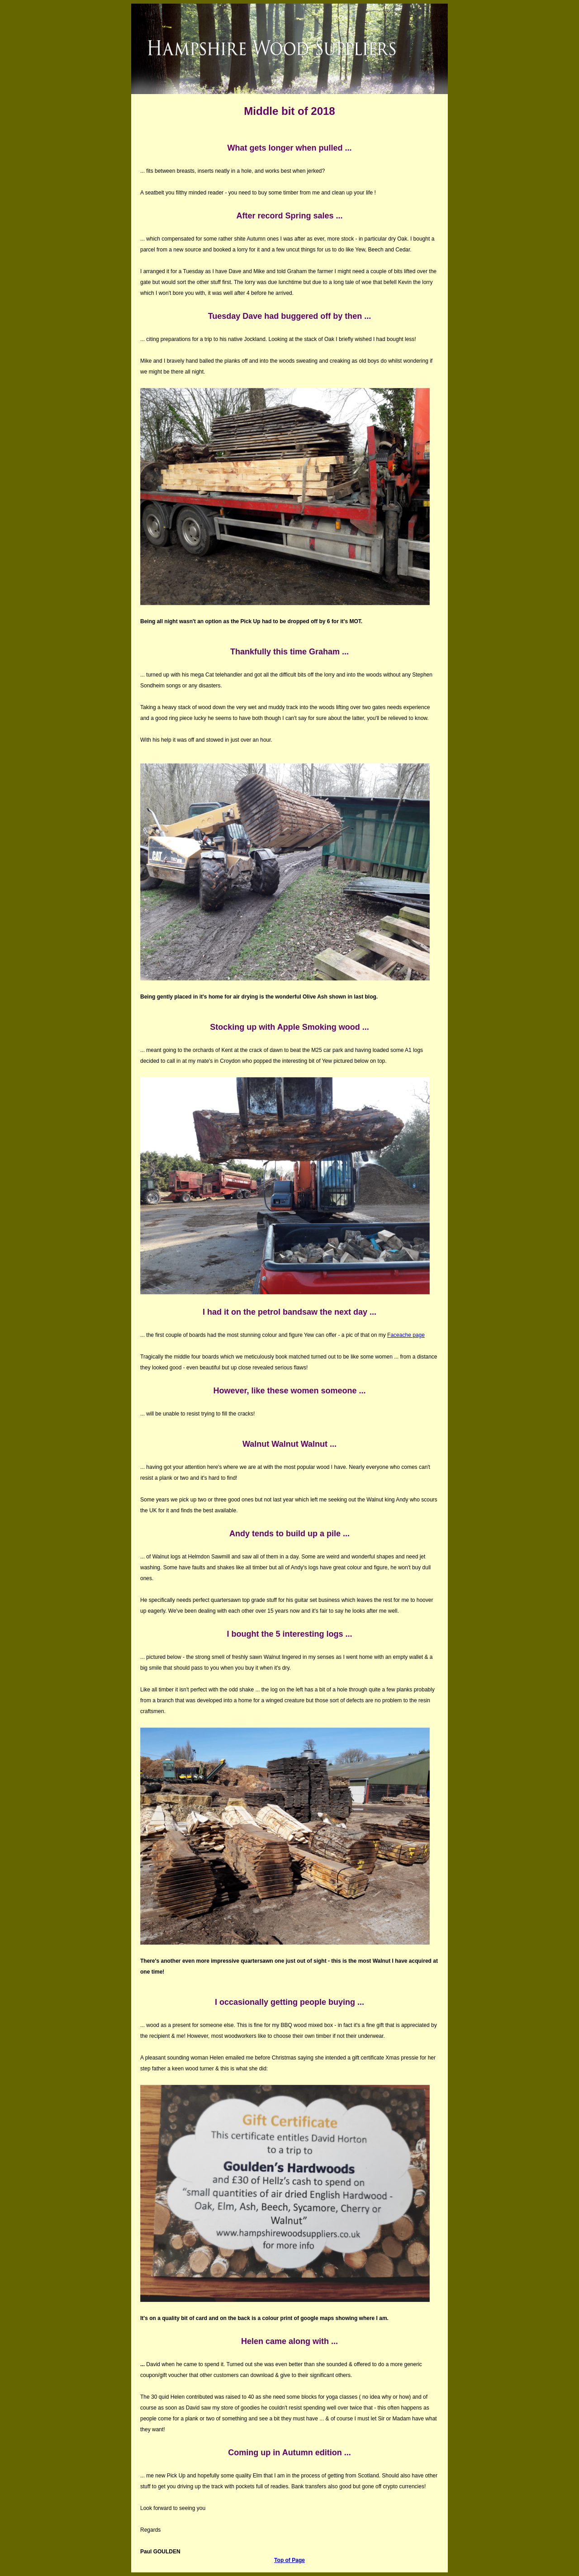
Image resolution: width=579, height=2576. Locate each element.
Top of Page (289, 2560)
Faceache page (406, 1335)
